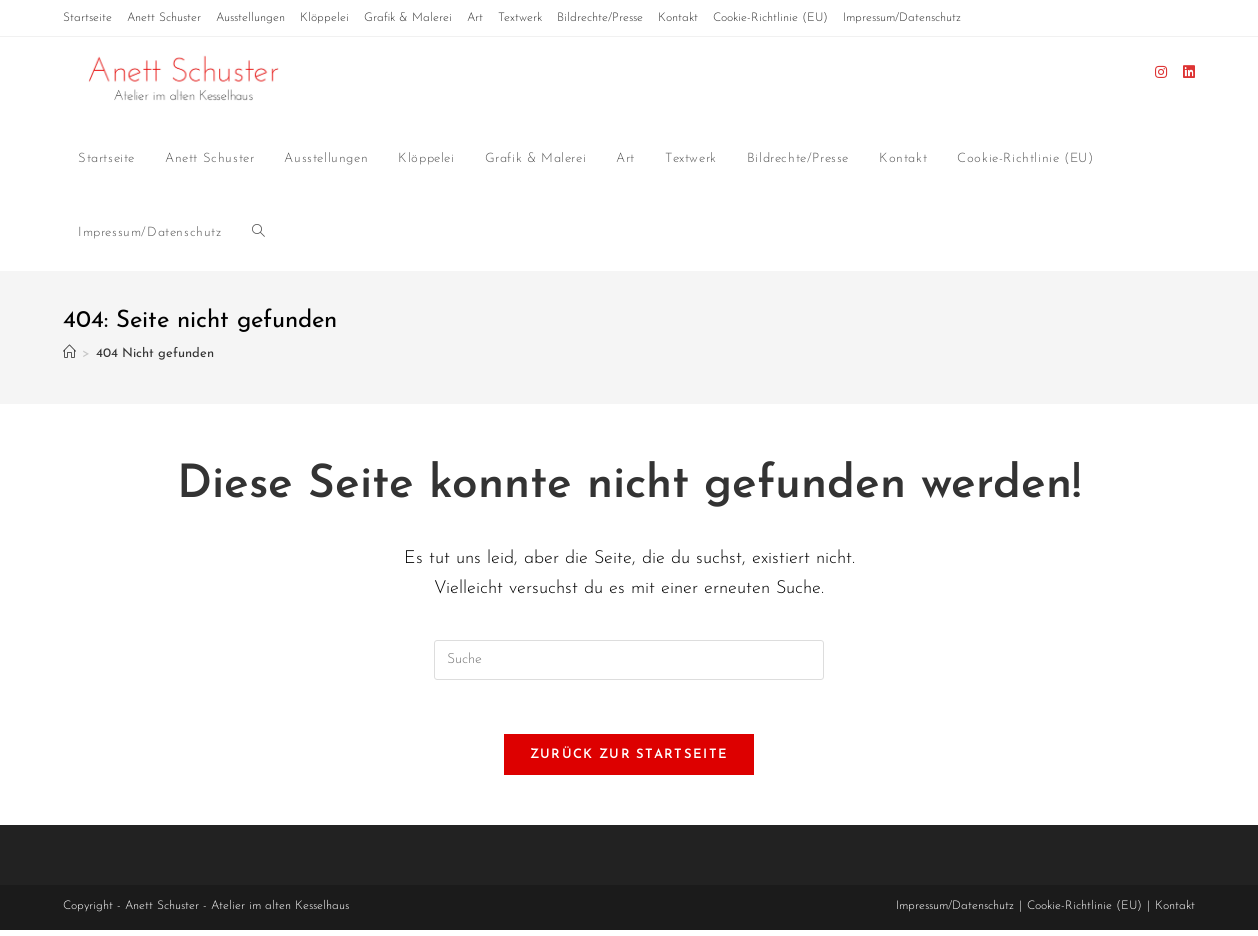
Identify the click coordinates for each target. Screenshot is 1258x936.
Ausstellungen (250, 18)
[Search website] (258, 233)
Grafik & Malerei (408, 18)
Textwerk (520, 18)
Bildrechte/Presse (600, 18)
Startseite (87, 18)
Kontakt (678, 18)
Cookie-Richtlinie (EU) (770, 18)
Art (475, 18)
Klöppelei (324, 18)
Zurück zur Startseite (629, 760)
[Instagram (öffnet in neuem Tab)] (1161, 73)
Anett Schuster (164, 18)
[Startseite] (69, 354)
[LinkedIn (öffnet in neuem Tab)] (1189, 73)
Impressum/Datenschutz (902, 18)
